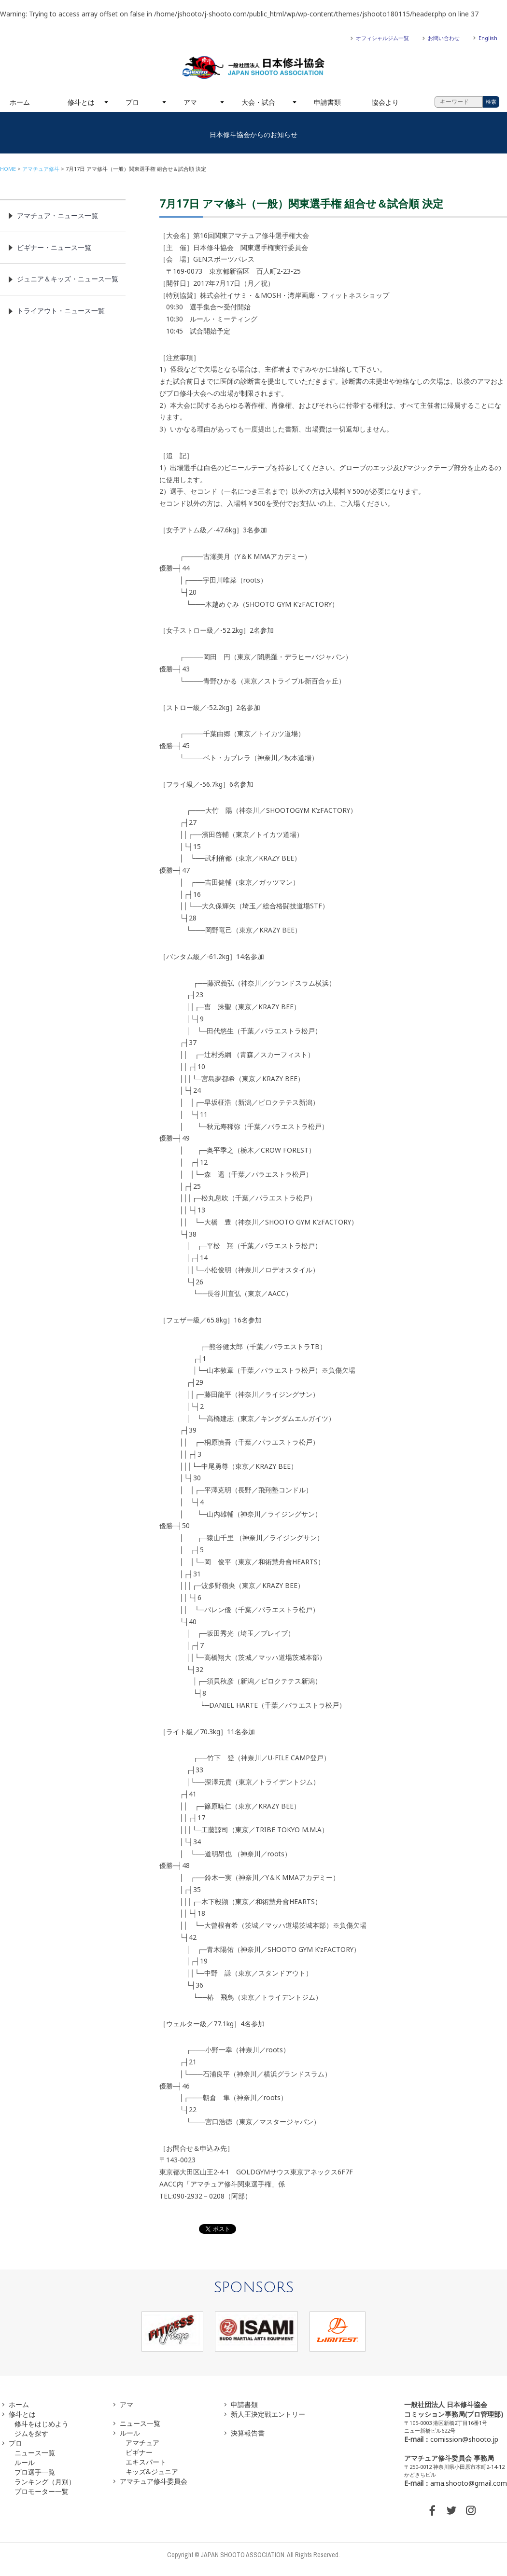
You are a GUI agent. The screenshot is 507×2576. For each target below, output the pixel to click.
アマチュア (142, 2442)
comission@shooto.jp (464, 2439)
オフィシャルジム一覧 (382, 38)
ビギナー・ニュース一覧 (54, 247)
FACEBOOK (432, 2510)
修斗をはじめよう (41, 2423)
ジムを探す (31, 2433)
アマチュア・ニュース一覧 (57, 215)
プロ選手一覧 (34, 2472)
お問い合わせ (444, 38)
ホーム (20, 102)
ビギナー (139, 2452)
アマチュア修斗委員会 (153, 2481)
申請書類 (327, 102)
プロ (132, 102)
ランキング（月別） (44, 2481)
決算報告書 (248, 2432)
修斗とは (81, 102)
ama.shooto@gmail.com (468, 2483)
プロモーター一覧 (41, 2491)
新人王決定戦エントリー (268, 2414)
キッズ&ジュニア (152, 2471)
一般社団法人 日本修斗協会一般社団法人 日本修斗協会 (253, 67)
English (488, 38)
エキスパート (146, 2461)
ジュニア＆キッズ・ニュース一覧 (67, 278)
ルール (24, 2462)
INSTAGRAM (471, 2510)
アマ (190, 102)
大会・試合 (258, 102)
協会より (385, 102)
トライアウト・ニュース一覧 (61, 310)
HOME (8, 168)
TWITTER (451, 2510)
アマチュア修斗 (40, 168)
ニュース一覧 (34, 2452)
